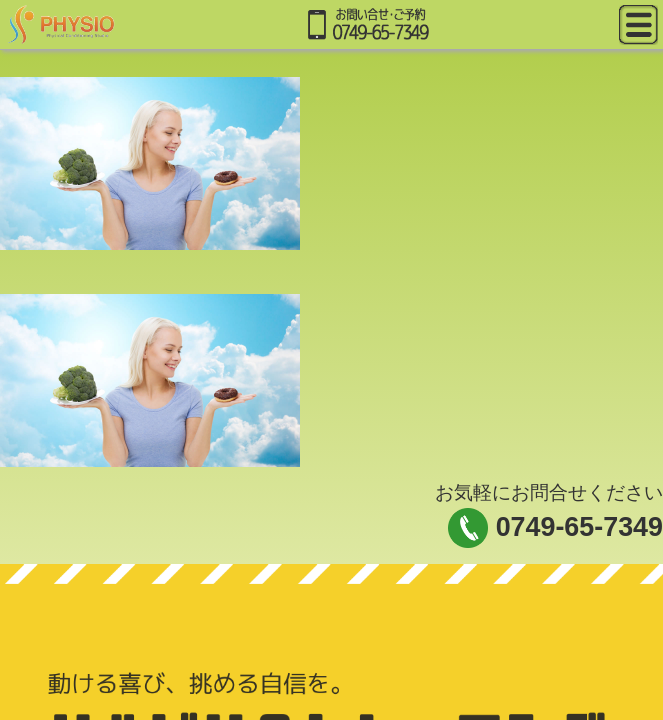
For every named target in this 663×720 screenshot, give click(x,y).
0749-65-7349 (579, 527)
